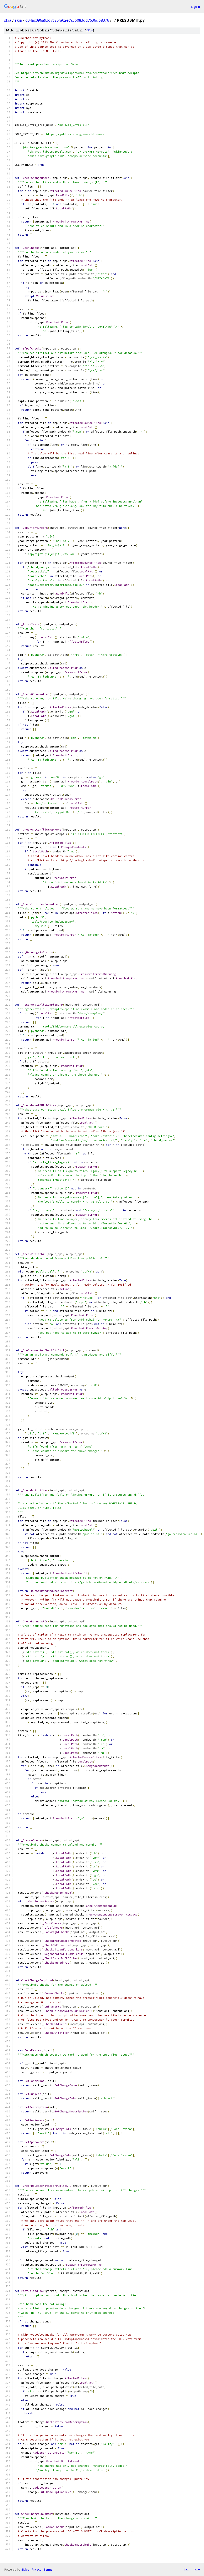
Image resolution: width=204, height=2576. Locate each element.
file (89, 30)
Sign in (195, 7)
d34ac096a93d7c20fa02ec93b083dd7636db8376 (67, 20)
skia (7, 20)
